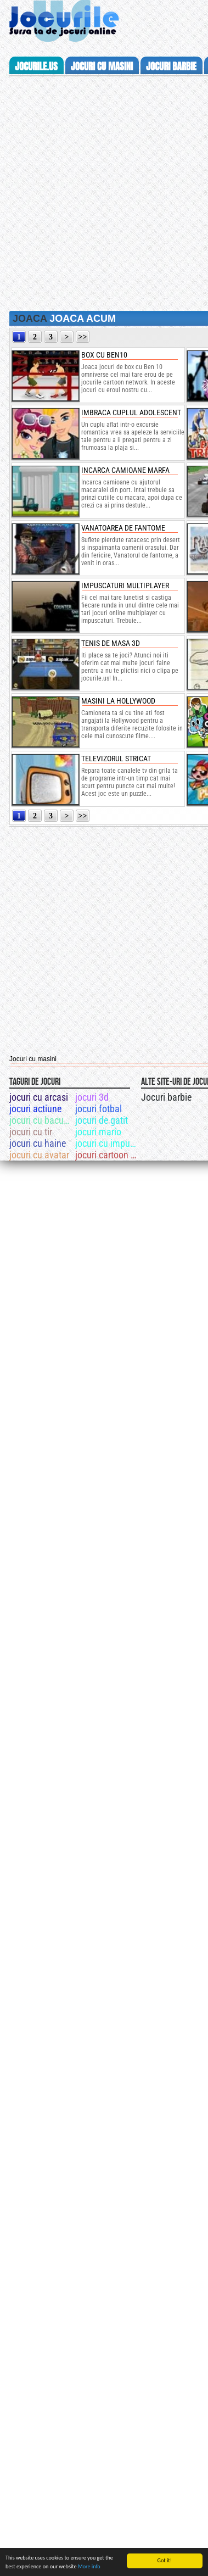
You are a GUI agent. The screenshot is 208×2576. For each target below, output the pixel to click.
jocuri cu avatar (39, 1155)
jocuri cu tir (30, 1132)
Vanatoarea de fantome (123, 527)
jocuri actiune (35, 1108)
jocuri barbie (171, 66)
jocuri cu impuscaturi (107, 1143)
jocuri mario (98, 1132)
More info (89, 2566)
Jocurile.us (36, 66)
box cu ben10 (104, 354)
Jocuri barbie (166, 1097)
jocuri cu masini (102, 66)
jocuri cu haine (37, 1143)
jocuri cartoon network (107, 1155)
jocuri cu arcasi (38, 1097)
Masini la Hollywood (118, 700)
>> (82, 337)
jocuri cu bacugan (41, 1120)
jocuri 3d (92, 1097)
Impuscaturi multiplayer (125, 585)
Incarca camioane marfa (125, 470)
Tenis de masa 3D (110, 643)
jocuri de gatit (101, 1120)
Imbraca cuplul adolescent (131, 412)
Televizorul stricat (116, 758)
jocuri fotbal (98, 1108)
